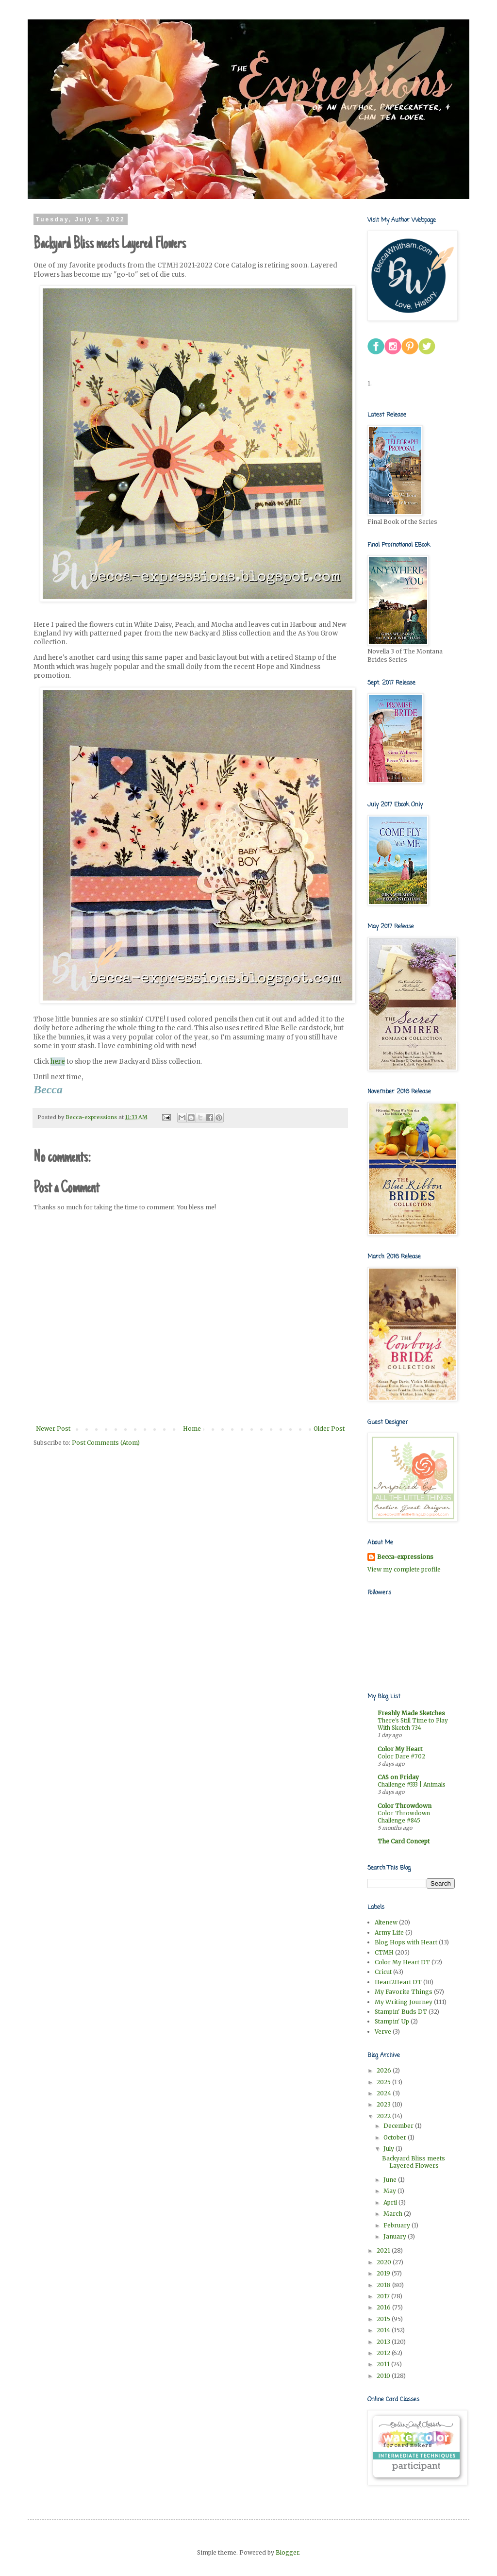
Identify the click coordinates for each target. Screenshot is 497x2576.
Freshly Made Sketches (411, 1713)
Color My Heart (400, 1749)
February (397, 2225)
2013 (384, 2341)
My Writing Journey (403, 2002)
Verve (383, 2031)
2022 (384, 2116)
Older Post (329, 1428)
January (395, 2236)
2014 (384, 2330)
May (390, 2190)
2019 (384, 2273)
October (395, 2137)
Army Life (389, 1932)
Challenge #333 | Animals (412, 1784)
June (390, 2179)
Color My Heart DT (402, 1962)
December (399, 2125)
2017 (384, 2296)
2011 (384, 2364)
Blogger (287, 2552)
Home (192, 1428)
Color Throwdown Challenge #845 (404, 1817)
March (393, 2213)
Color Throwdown (404, 1805)
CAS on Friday (398, 1777)
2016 (384, 2307)
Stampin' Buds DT (401, 2011)
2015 (384, 2319)
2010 (384, 2375)
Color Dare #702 (401, 1756)
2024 (385, 2093)
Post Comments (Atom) (106, 1442)
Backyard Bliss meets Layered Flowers (413, 2162)
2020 (385, 2262)
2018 (384, 2285)
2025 (384, 2082)
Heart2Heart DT (398, 1982)
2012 (384, 2353)
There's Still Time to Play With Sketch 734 (413, 1724)
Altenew (386, 1922)
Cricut (383, 1971)
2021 (384, 2250)
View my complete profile (404, 1569)
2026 (385, 2070)
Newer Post (53, 1428)
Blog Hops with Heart (406, 1942)
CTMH (384, 1952)
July (389, 2148)
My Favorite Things (403, 1991)
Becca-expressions (405, 1556)
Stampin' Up (392, 2021)
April (390, 2202)
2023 (384, 2104)
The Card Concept (404, 1841)
